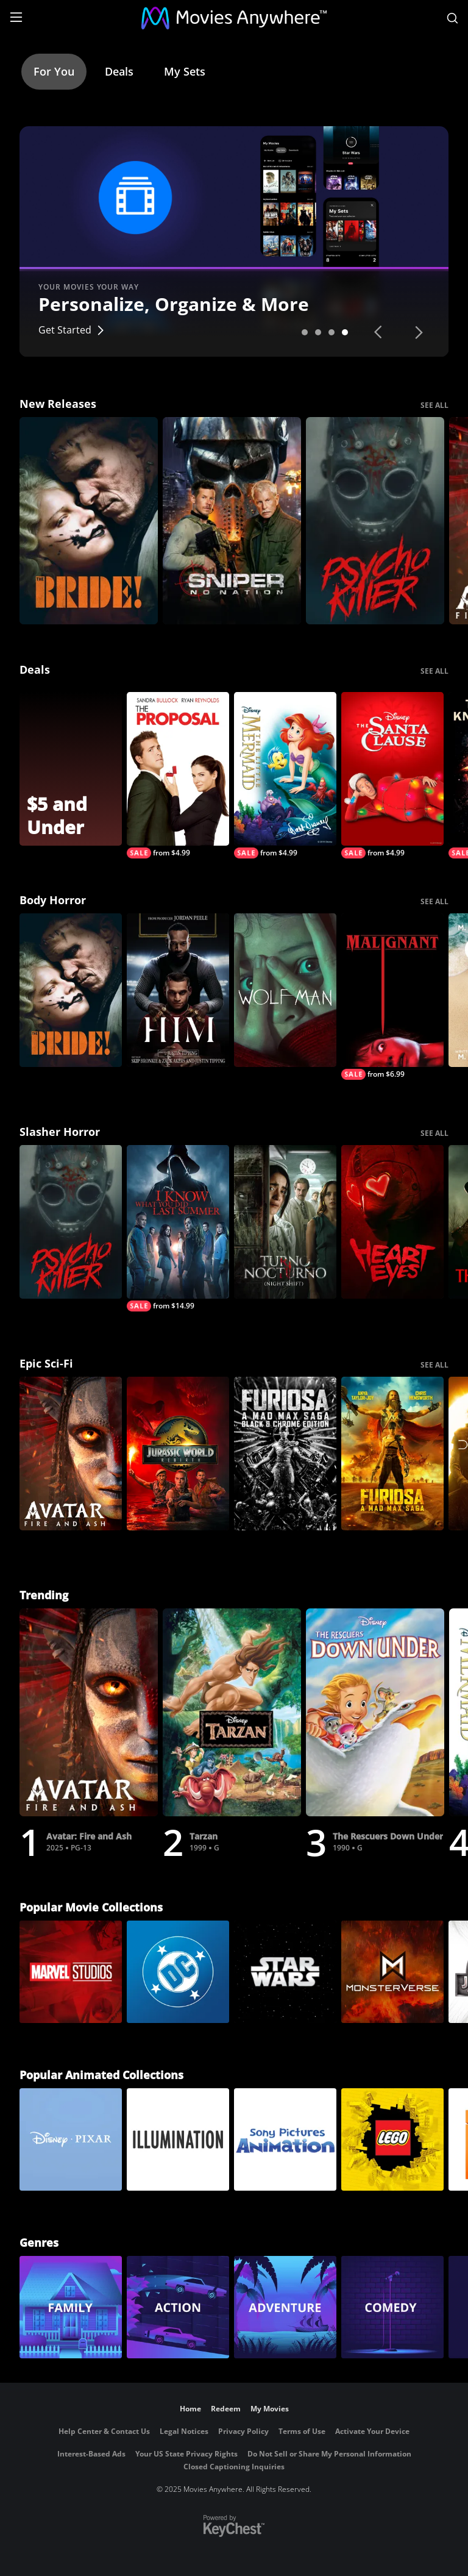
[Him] (178, 990)
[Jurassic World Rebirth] (178, 1453)
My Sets (184, 71)
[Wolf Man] (285, 990)
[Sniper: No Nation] (232, 521)
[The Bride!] (89, 521)
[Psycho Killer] (375, 521)
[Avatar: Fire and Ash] (71, 1453)
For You (54, 71)
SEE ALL (434, 405)
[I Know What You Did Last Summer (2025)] (178, 1228)
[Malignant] (392, 996)
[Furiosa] (392, 1453)
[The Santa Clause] (392, 775)
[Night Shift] (285, 1222)
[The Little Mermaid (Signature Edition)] (285, 775)
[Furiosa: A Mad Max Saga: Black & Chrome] (285, 1453)
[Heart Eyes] (392, 1222)
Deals (119, 71)
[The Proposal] (178, 775)
